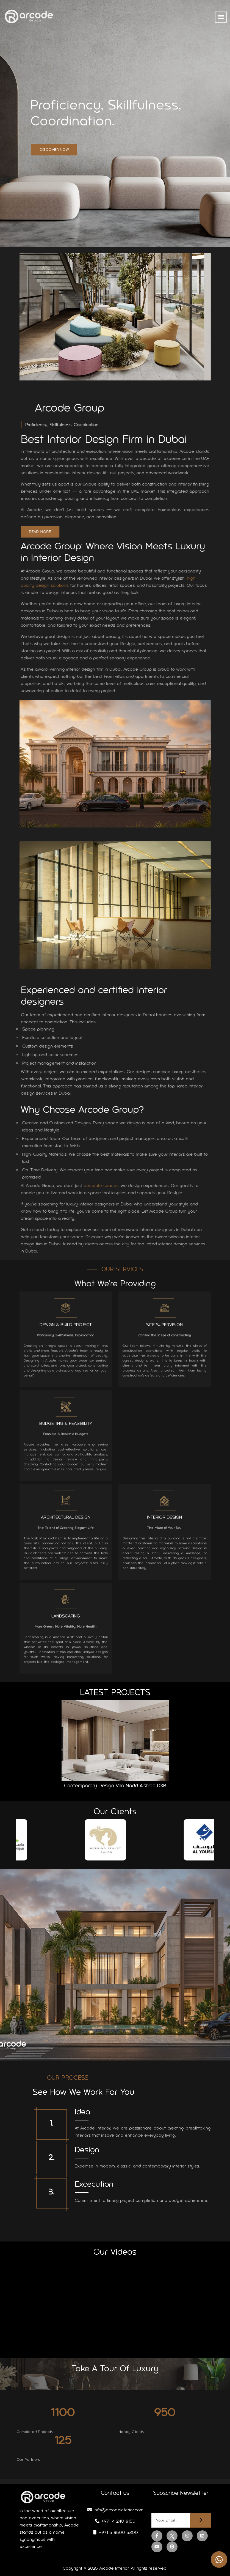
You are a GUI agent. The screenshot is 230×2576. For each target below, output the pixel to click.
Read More (45, 531)
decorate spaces (106, 1185)
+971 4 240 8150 (115, 2521)
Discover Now (54, 149)
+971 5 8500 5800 (115, 2532)
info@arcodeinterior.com (115, 2509)
